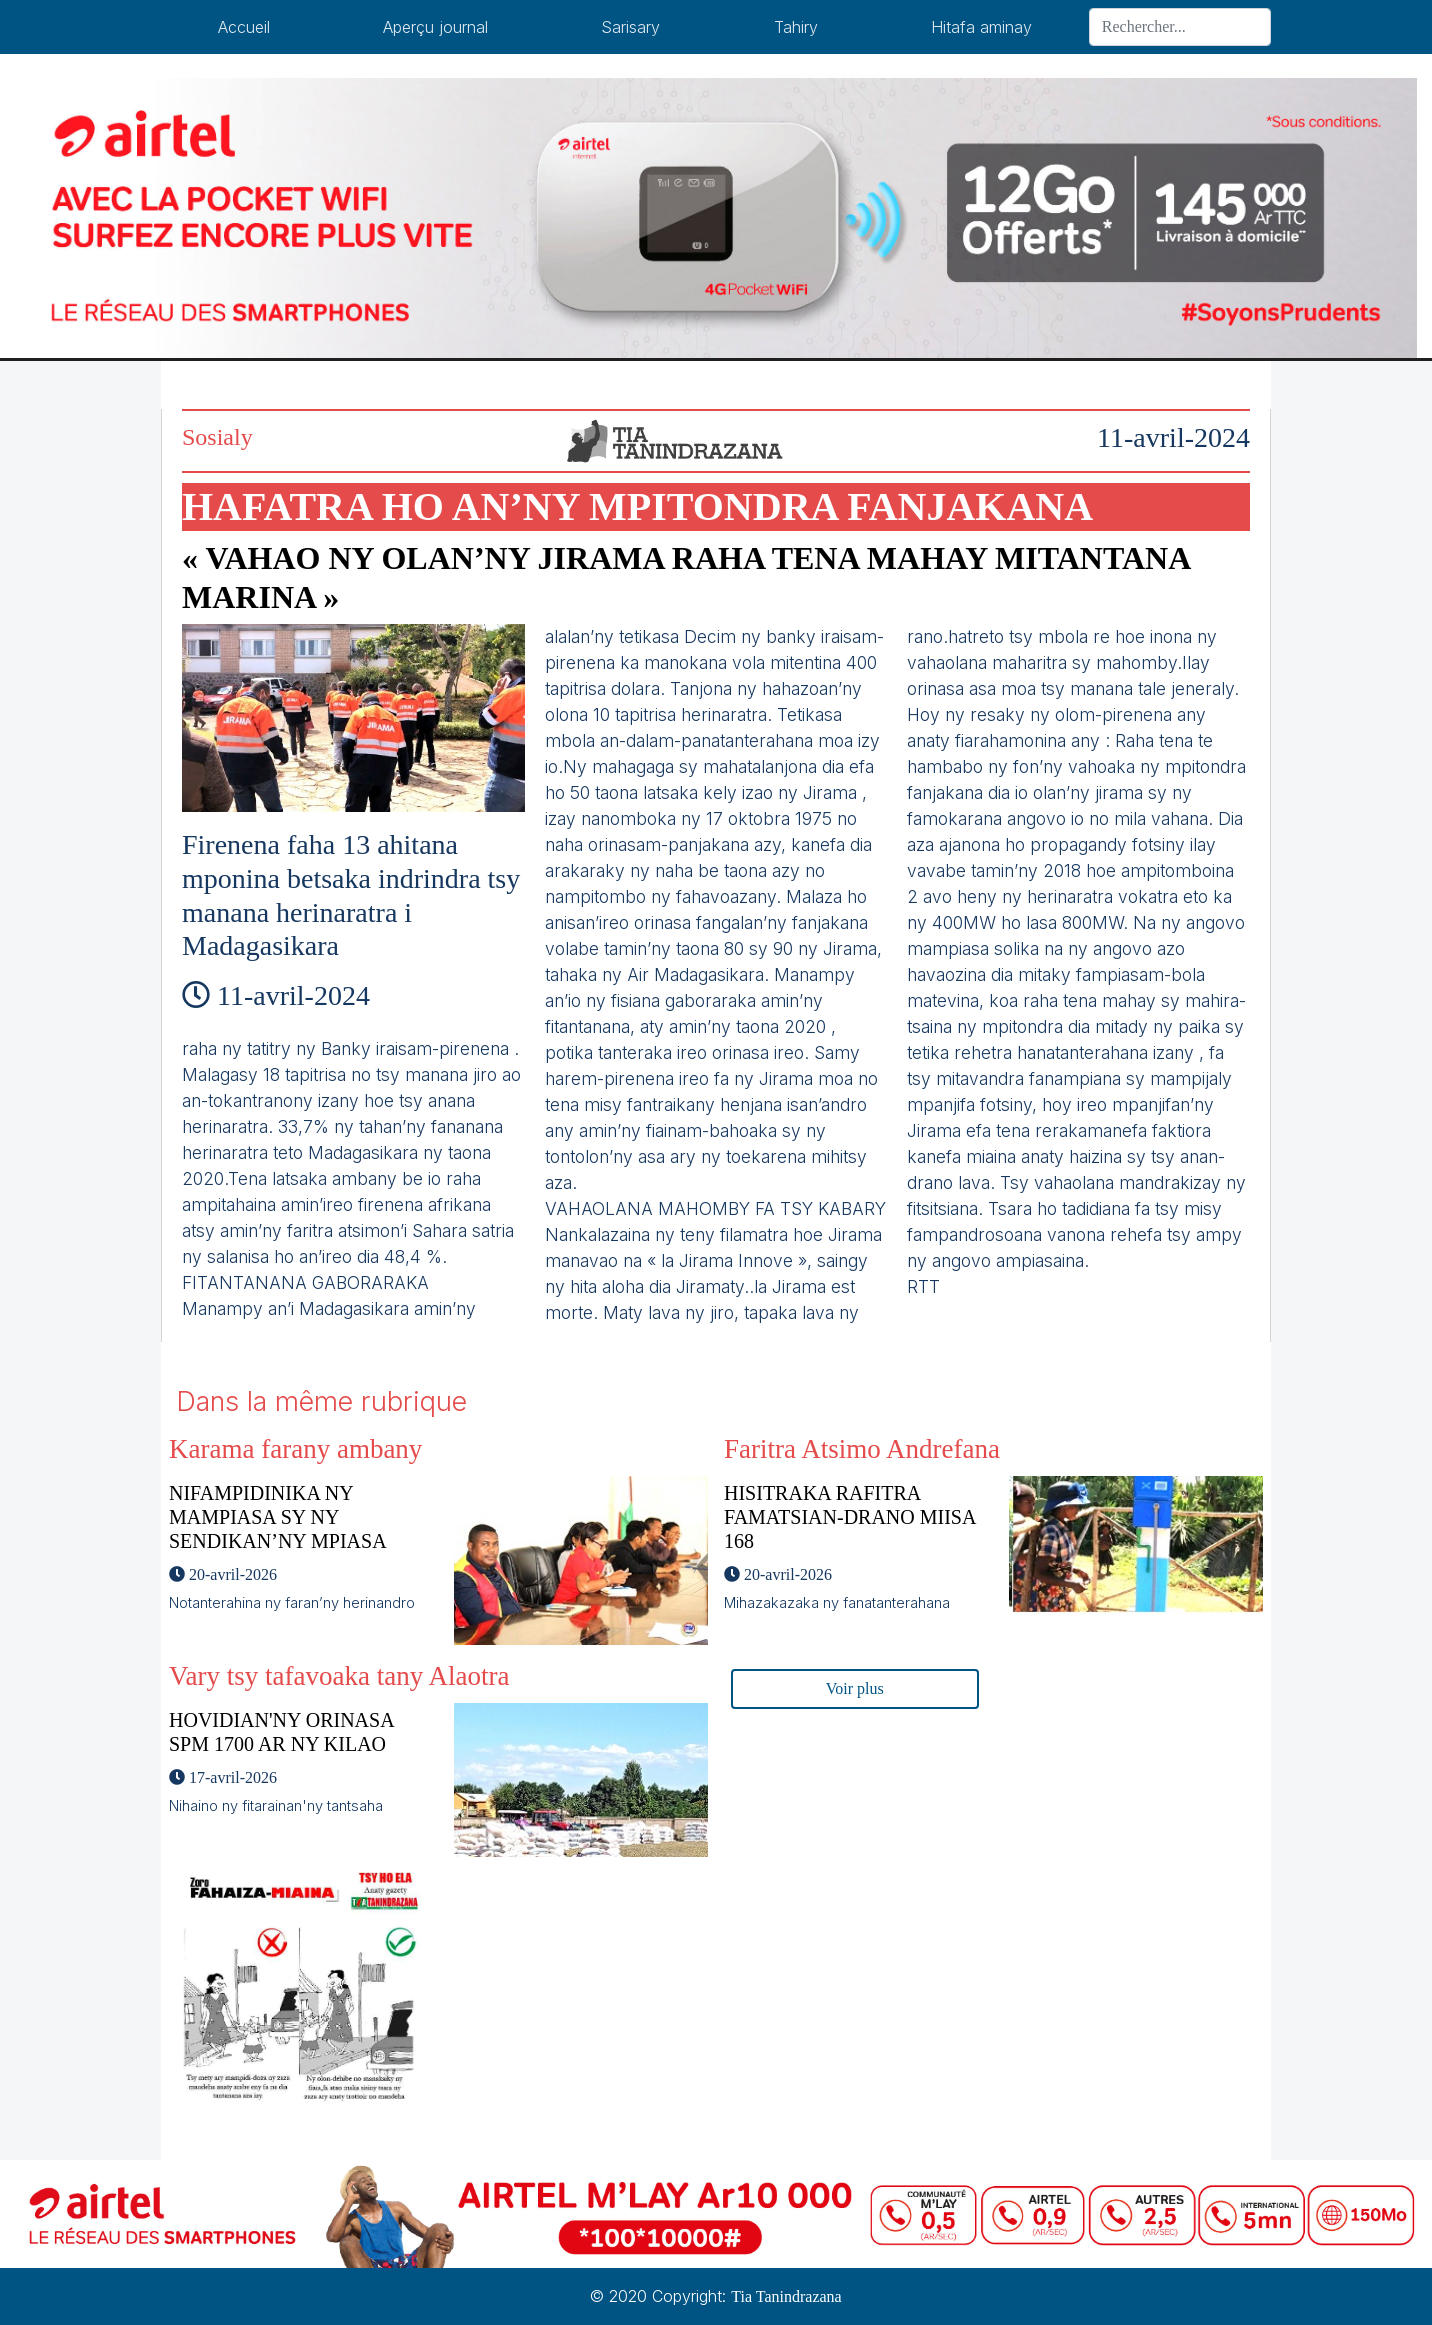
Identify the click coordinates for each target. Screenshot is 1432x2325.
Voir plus (855, 1688)
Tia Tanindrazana (786, 2296)
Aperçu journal (435, 27)
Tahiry (796, 27)
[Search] (1180, 27)
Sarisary (630, 27)
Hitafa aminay (981, 27)
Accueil (244, 27)
